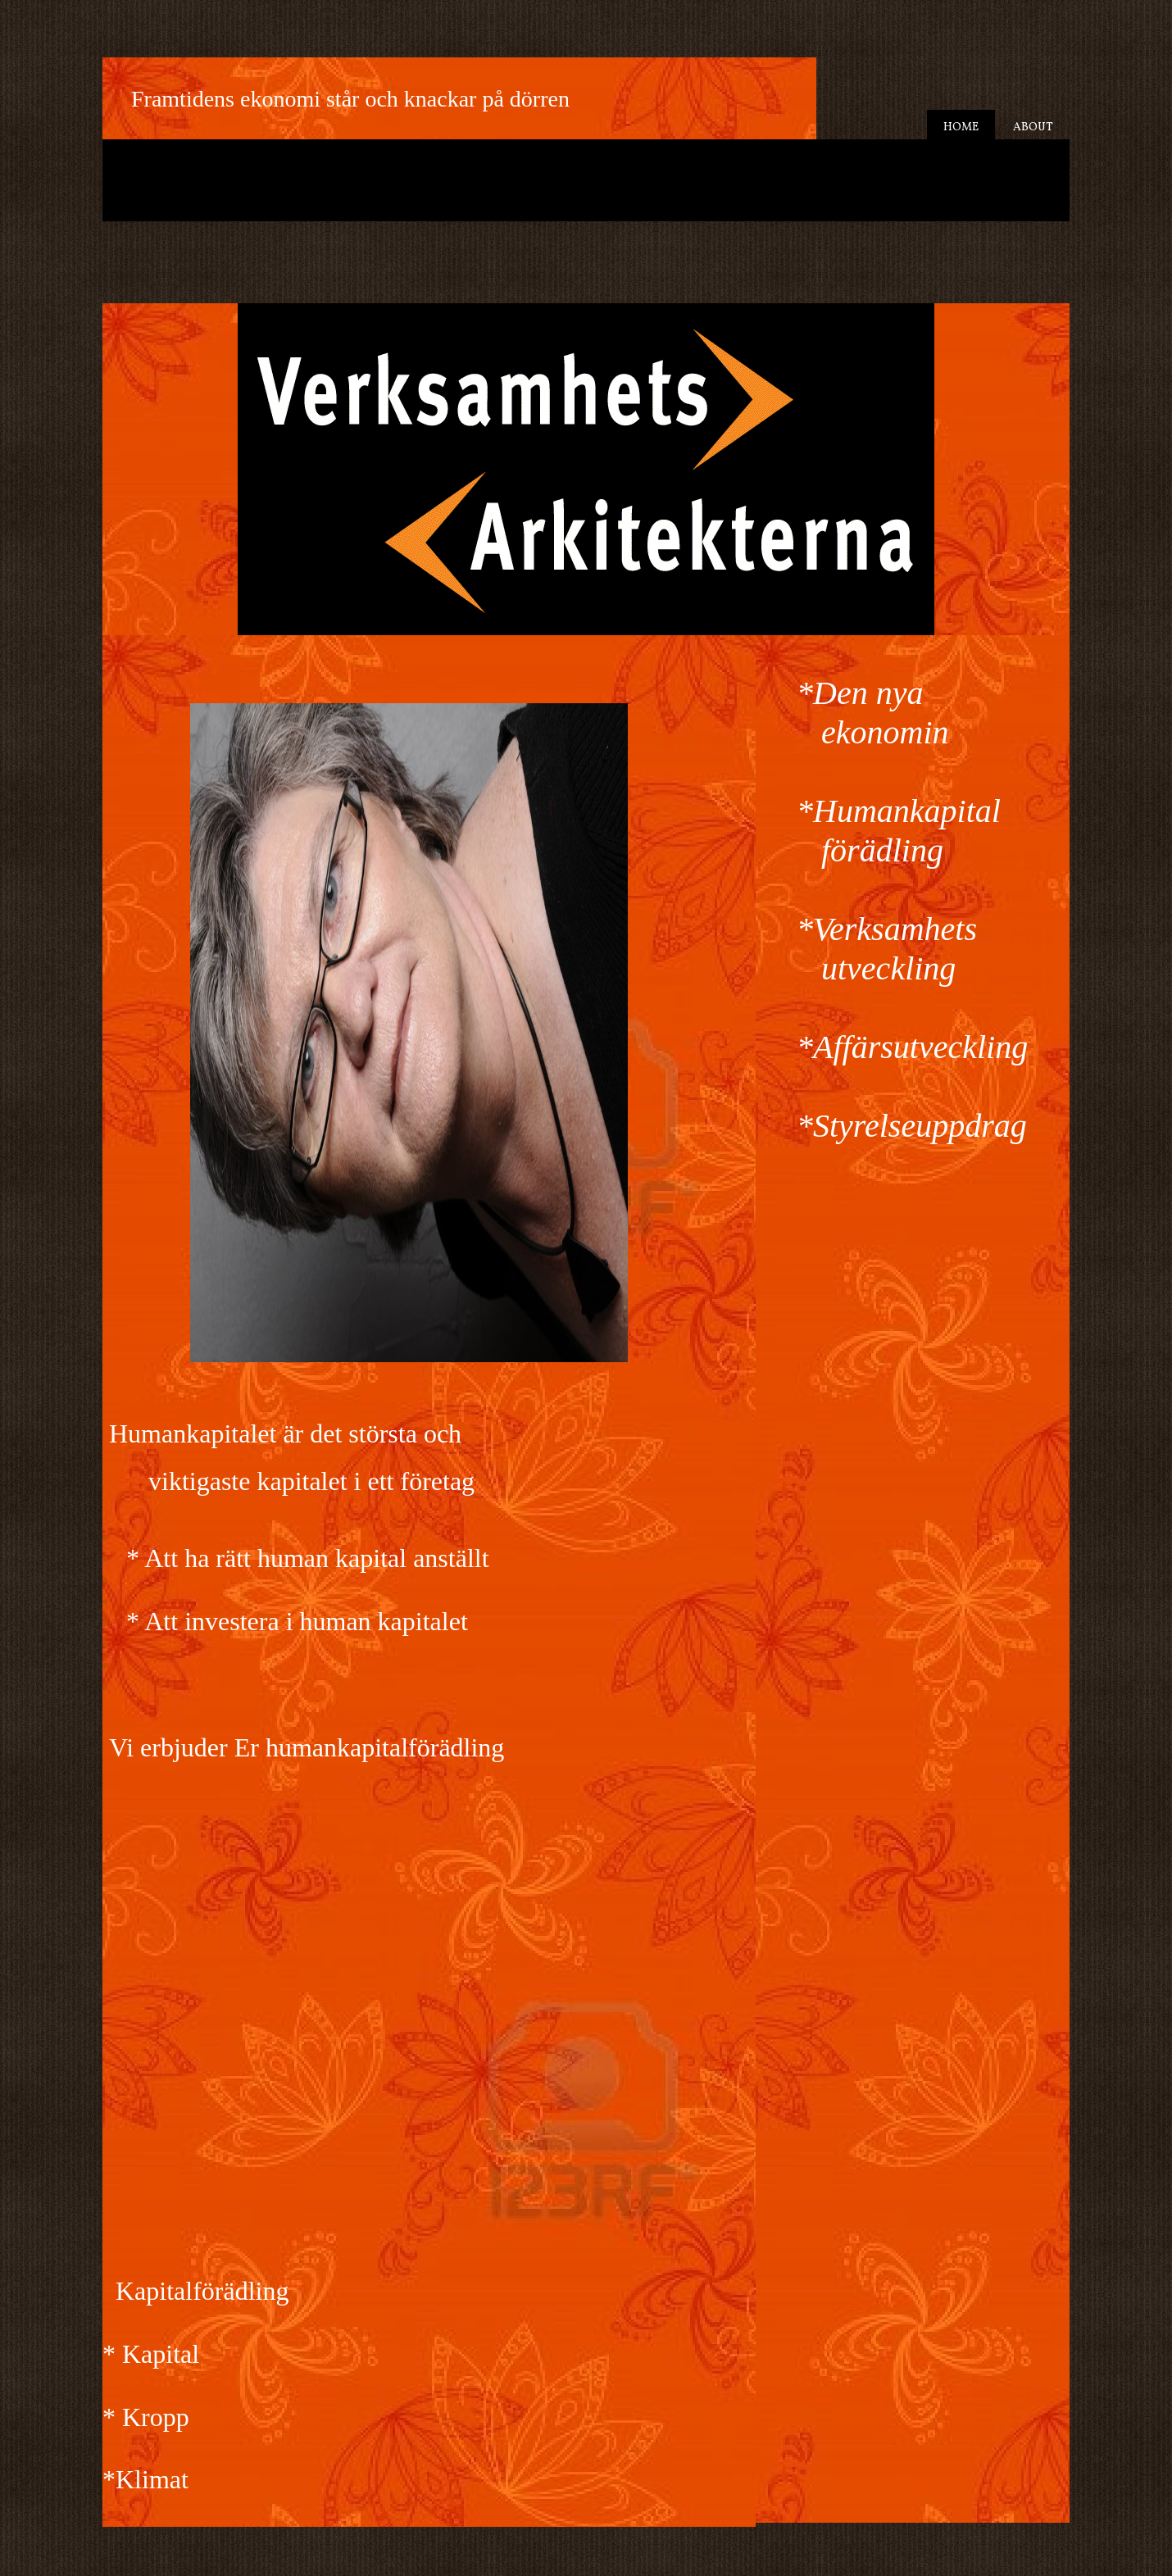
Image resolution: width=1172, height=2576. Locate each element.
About (1033, 127)
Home (961, 127)
